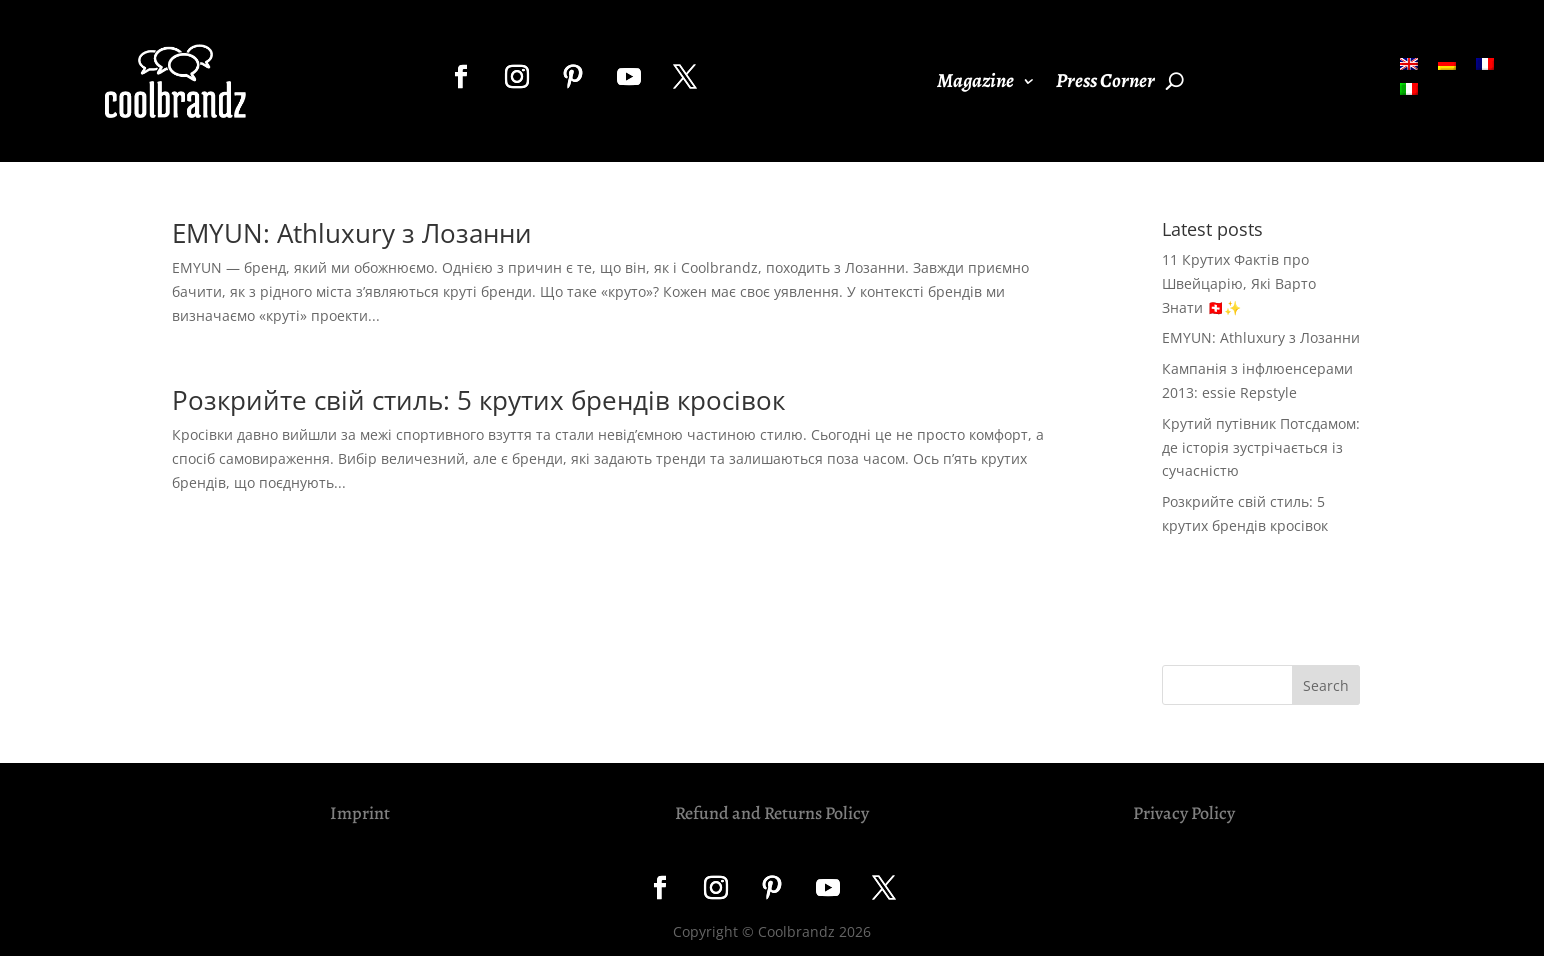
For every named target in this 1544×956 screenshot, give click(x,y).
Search (1326, 685)
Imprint (360, 813)
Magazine (975, 84)
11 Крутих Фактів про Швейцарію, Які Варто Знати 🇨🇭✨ (1239, 283)
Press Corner (1105, 84)
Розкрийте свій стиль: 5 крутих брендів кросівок (478, 400)
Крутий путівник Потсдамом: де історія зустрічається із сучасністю (1261, 447)
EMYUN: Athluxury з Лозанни (352, 233)
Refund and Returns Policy (772, 813)
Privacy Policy (1184, 813)
